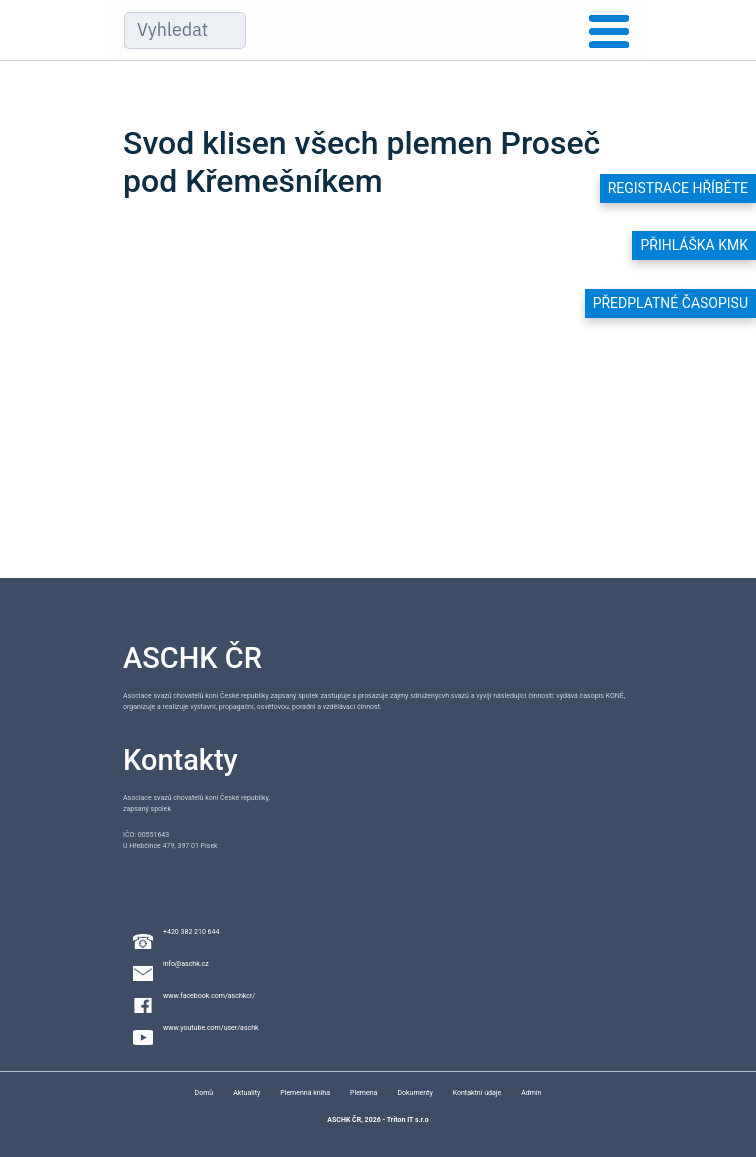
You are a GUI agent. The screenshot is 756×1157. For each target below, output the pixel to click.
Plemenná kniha (305, 1093)
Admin (531, 1093)
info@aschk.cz (186, 964)
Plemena (363, 1093)
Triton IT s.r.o (408, 1120)
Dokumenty (414, 1093)
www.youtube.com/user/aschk (211, 1028)
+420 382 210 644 (191, 932)
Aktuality (246, 1093)
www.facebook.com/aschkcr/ (209, 996)
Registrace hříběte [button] (678, 188)
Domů (204, 1093)
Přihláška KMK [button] (694, 245)
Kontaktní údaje (477, 1093)
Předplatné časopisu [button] (670, 303)
